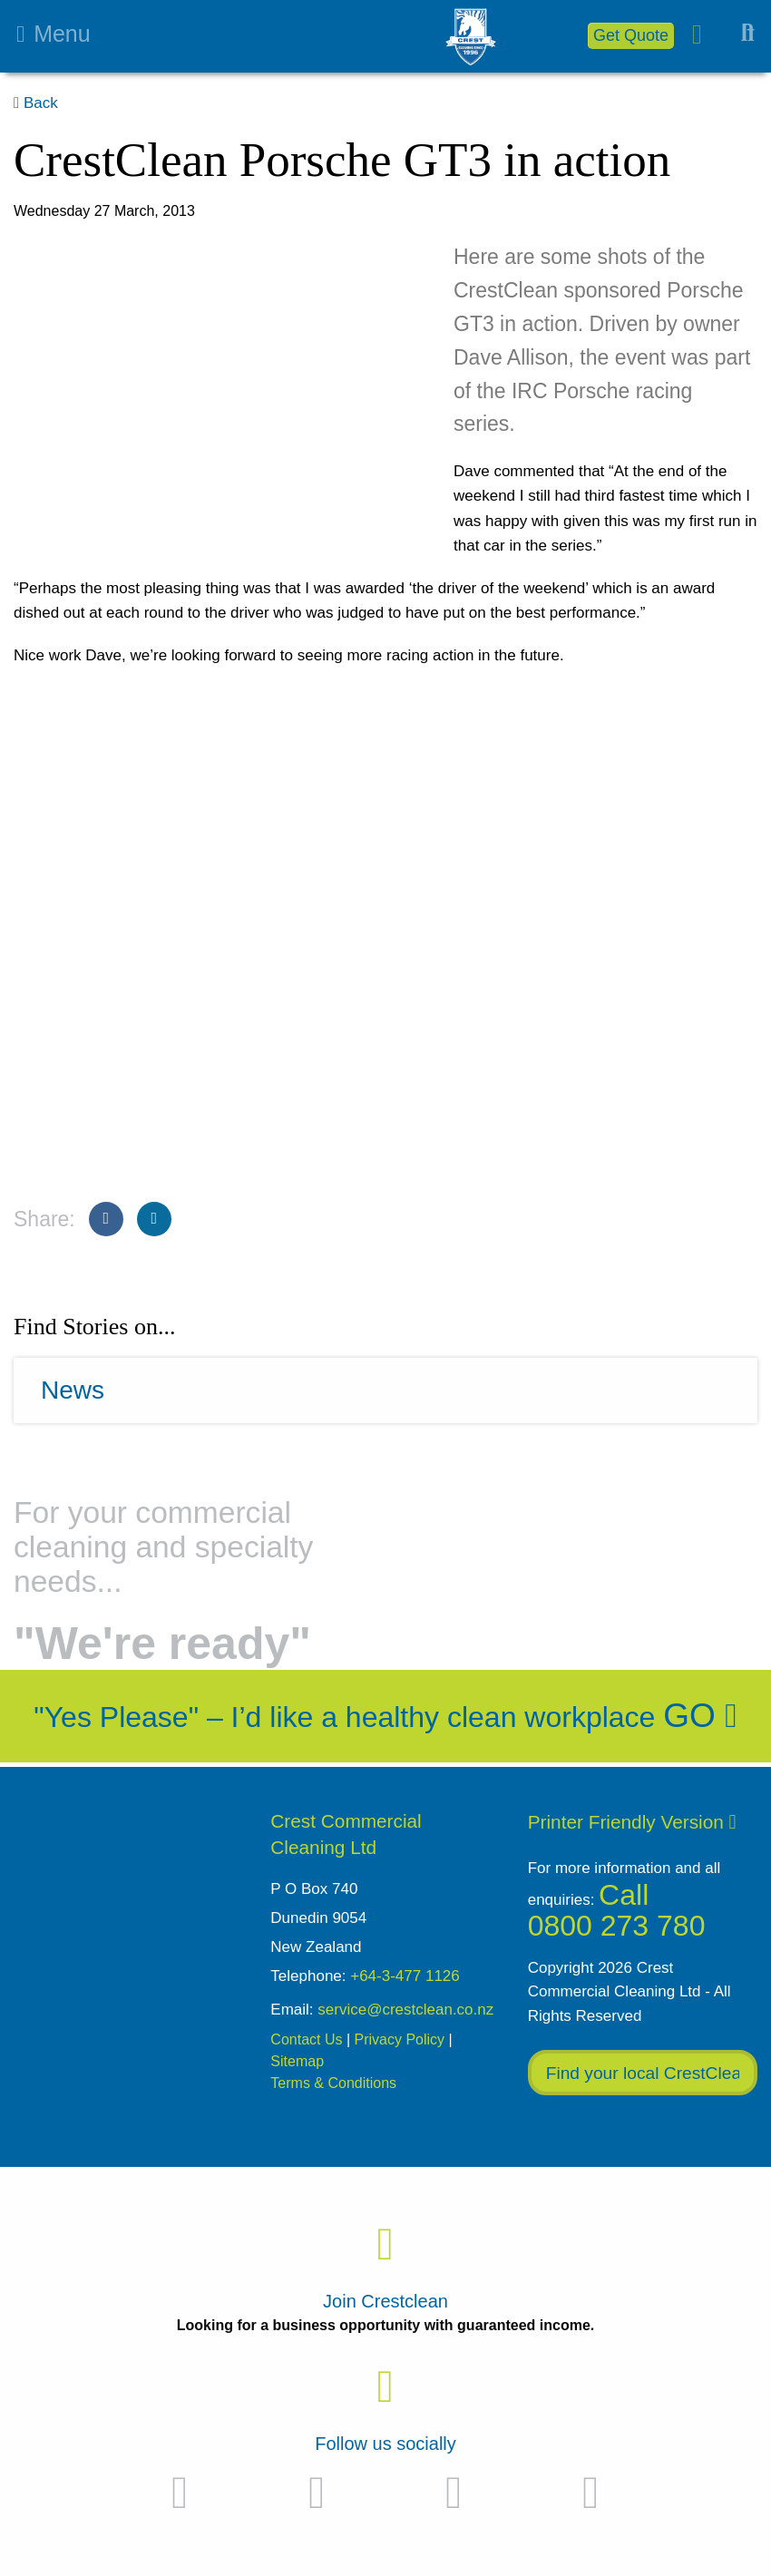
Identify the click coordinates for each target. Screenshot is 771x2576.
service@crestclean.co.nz (405, 2009)
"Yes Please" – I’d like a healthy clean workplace (344, 1717)
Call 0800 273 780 (617, 1910)
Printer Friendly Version (632, 1821)
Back (36, 103)
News (72, 1390)
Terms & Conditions (333, 2083)
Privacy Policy (400, 2039)
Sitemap (297, 2061)
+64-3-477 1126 (405, 1976)
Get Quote (631, 35)
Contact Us (306, 2039)
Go (700, 1715)
